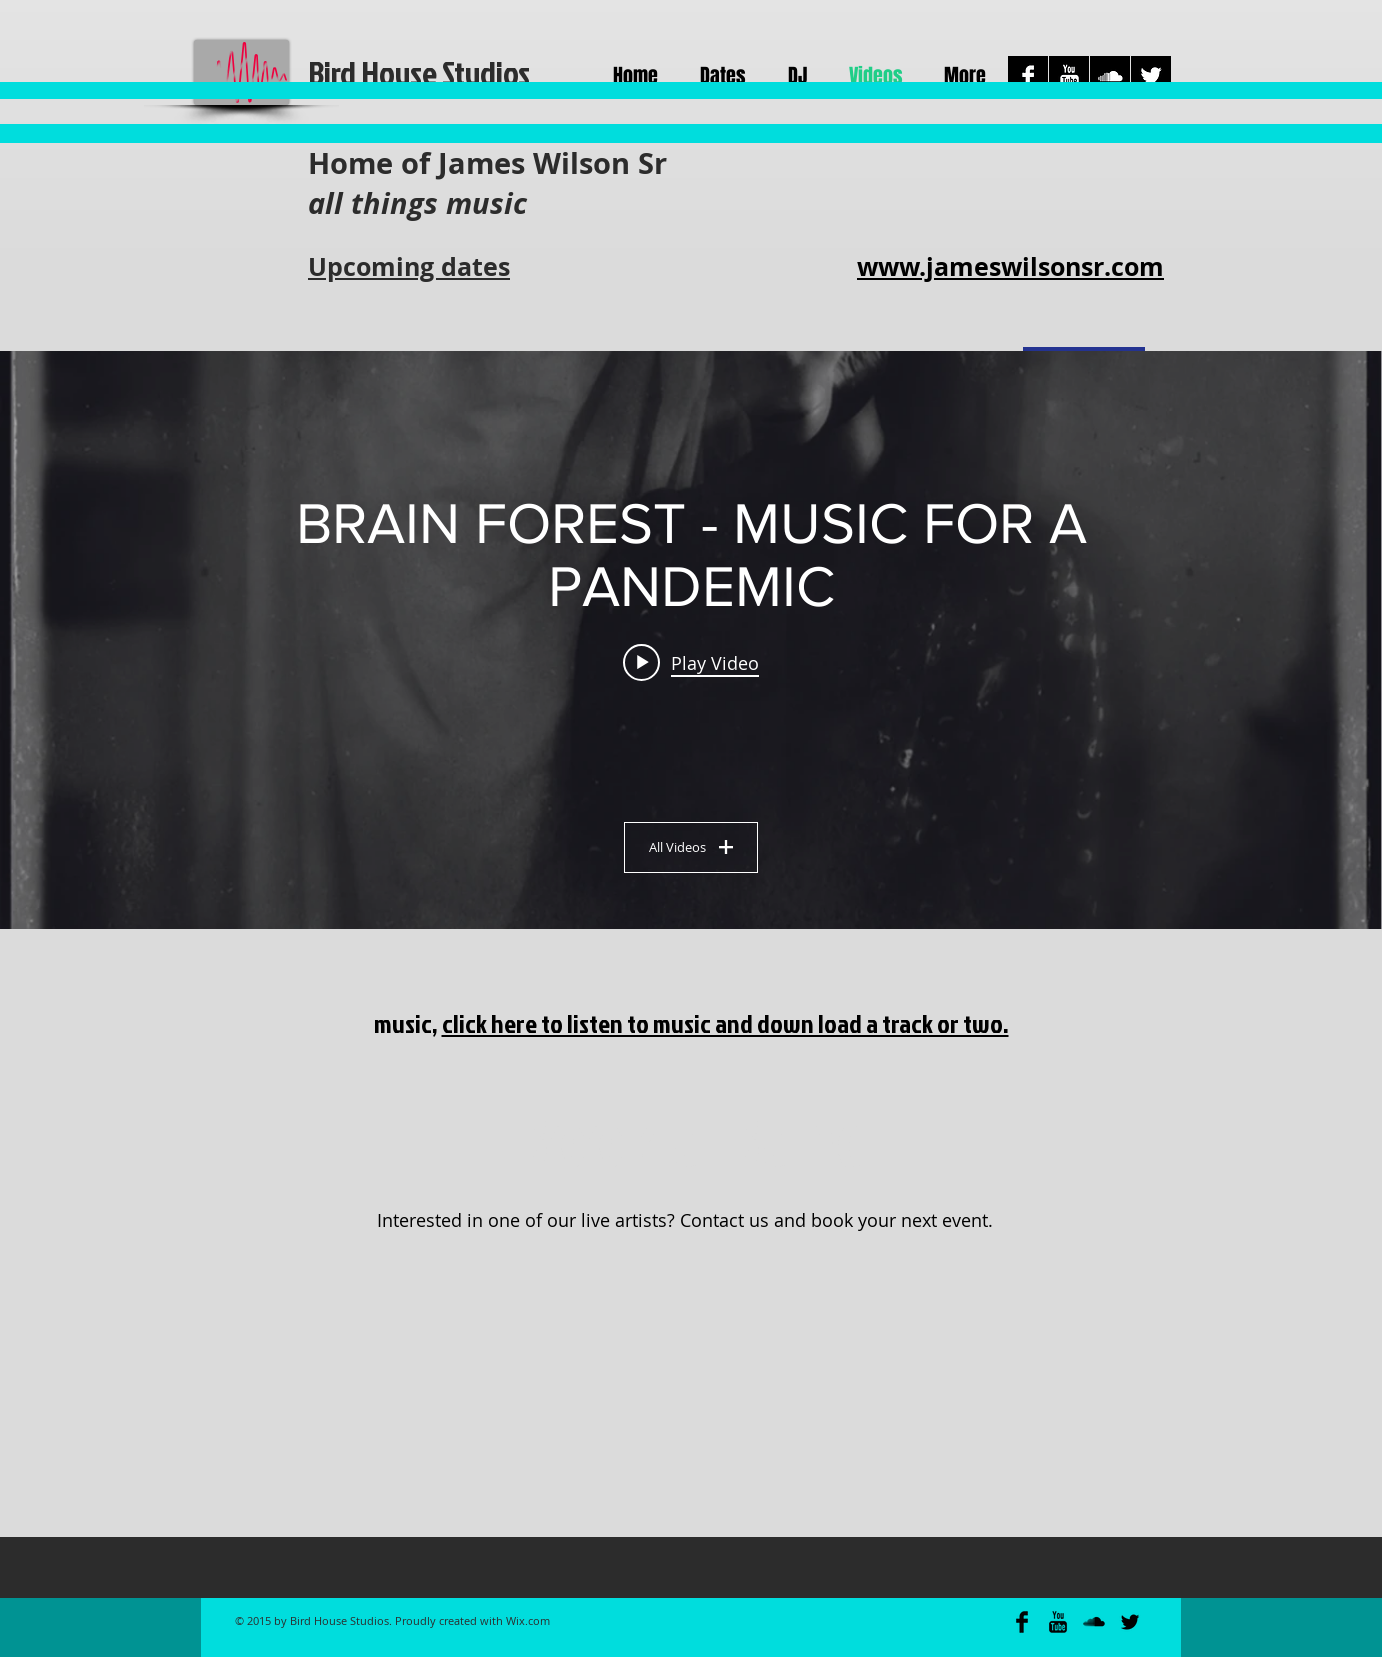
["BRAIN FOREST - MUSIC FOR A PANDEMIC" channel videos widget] (691, 640)
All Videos (691, 847)
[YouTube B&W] (1069, 76)
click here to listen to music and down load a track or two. (725, 1023)
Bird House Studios (419, 72)
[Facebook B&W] (1028, 76)
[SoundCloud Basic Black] (1094, 1622)
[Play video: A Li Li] (691, 662)
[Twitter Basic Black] (1130, 1622)
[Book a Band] (691, 1136)
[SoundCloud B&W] (1110, 76)
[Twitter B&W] (1151, 76)
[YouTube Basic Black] (1058, 1622)
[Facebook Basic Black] (1022, 1622)
